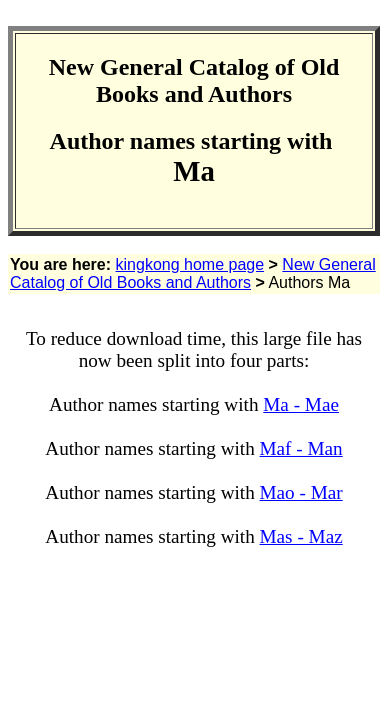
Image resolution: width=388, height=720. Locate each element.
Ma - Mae (301, 404)
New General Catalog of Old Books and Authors (193, 273)
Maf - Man (301, 448)
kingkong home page (190, 264)
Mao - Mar (301, 492)
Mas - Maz (301, 536)
